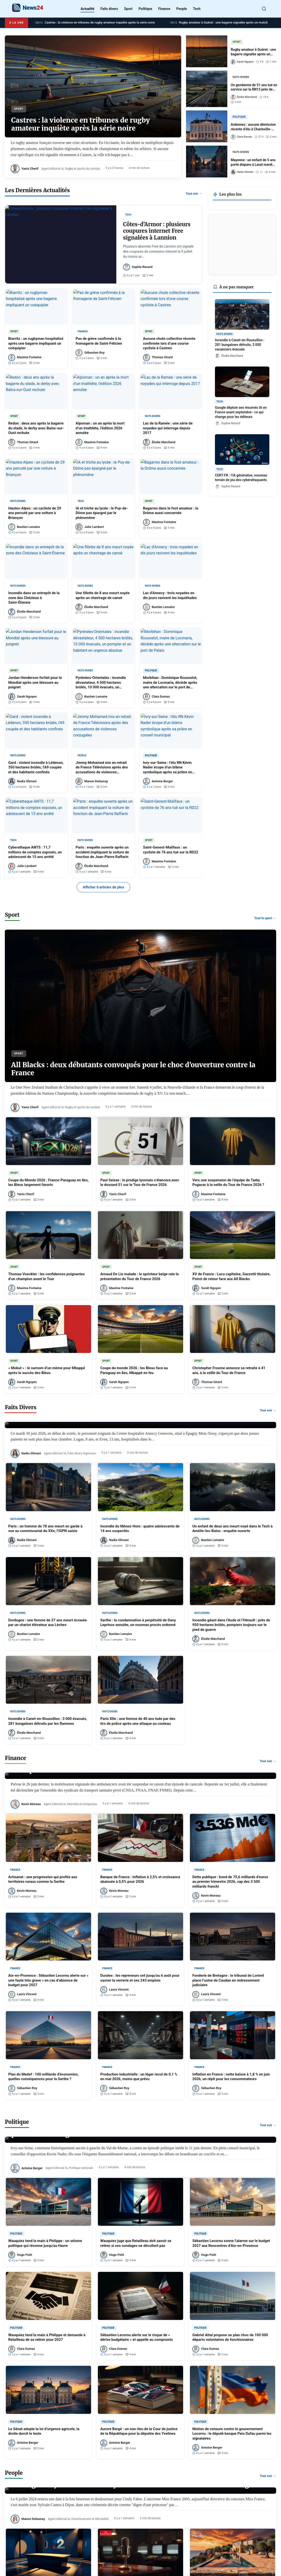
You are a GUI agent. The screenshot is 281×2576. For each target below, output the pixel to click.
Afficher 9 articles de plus (103, 887)
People (181, 9)
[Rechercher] (264, 9)
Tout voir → (194, 193)
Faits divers (109, 9)
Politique (145, 9)
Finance (164, 9)
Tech (197, 9)
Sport (128, 9)
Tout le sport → (265, 918)
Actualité (87, 9)
